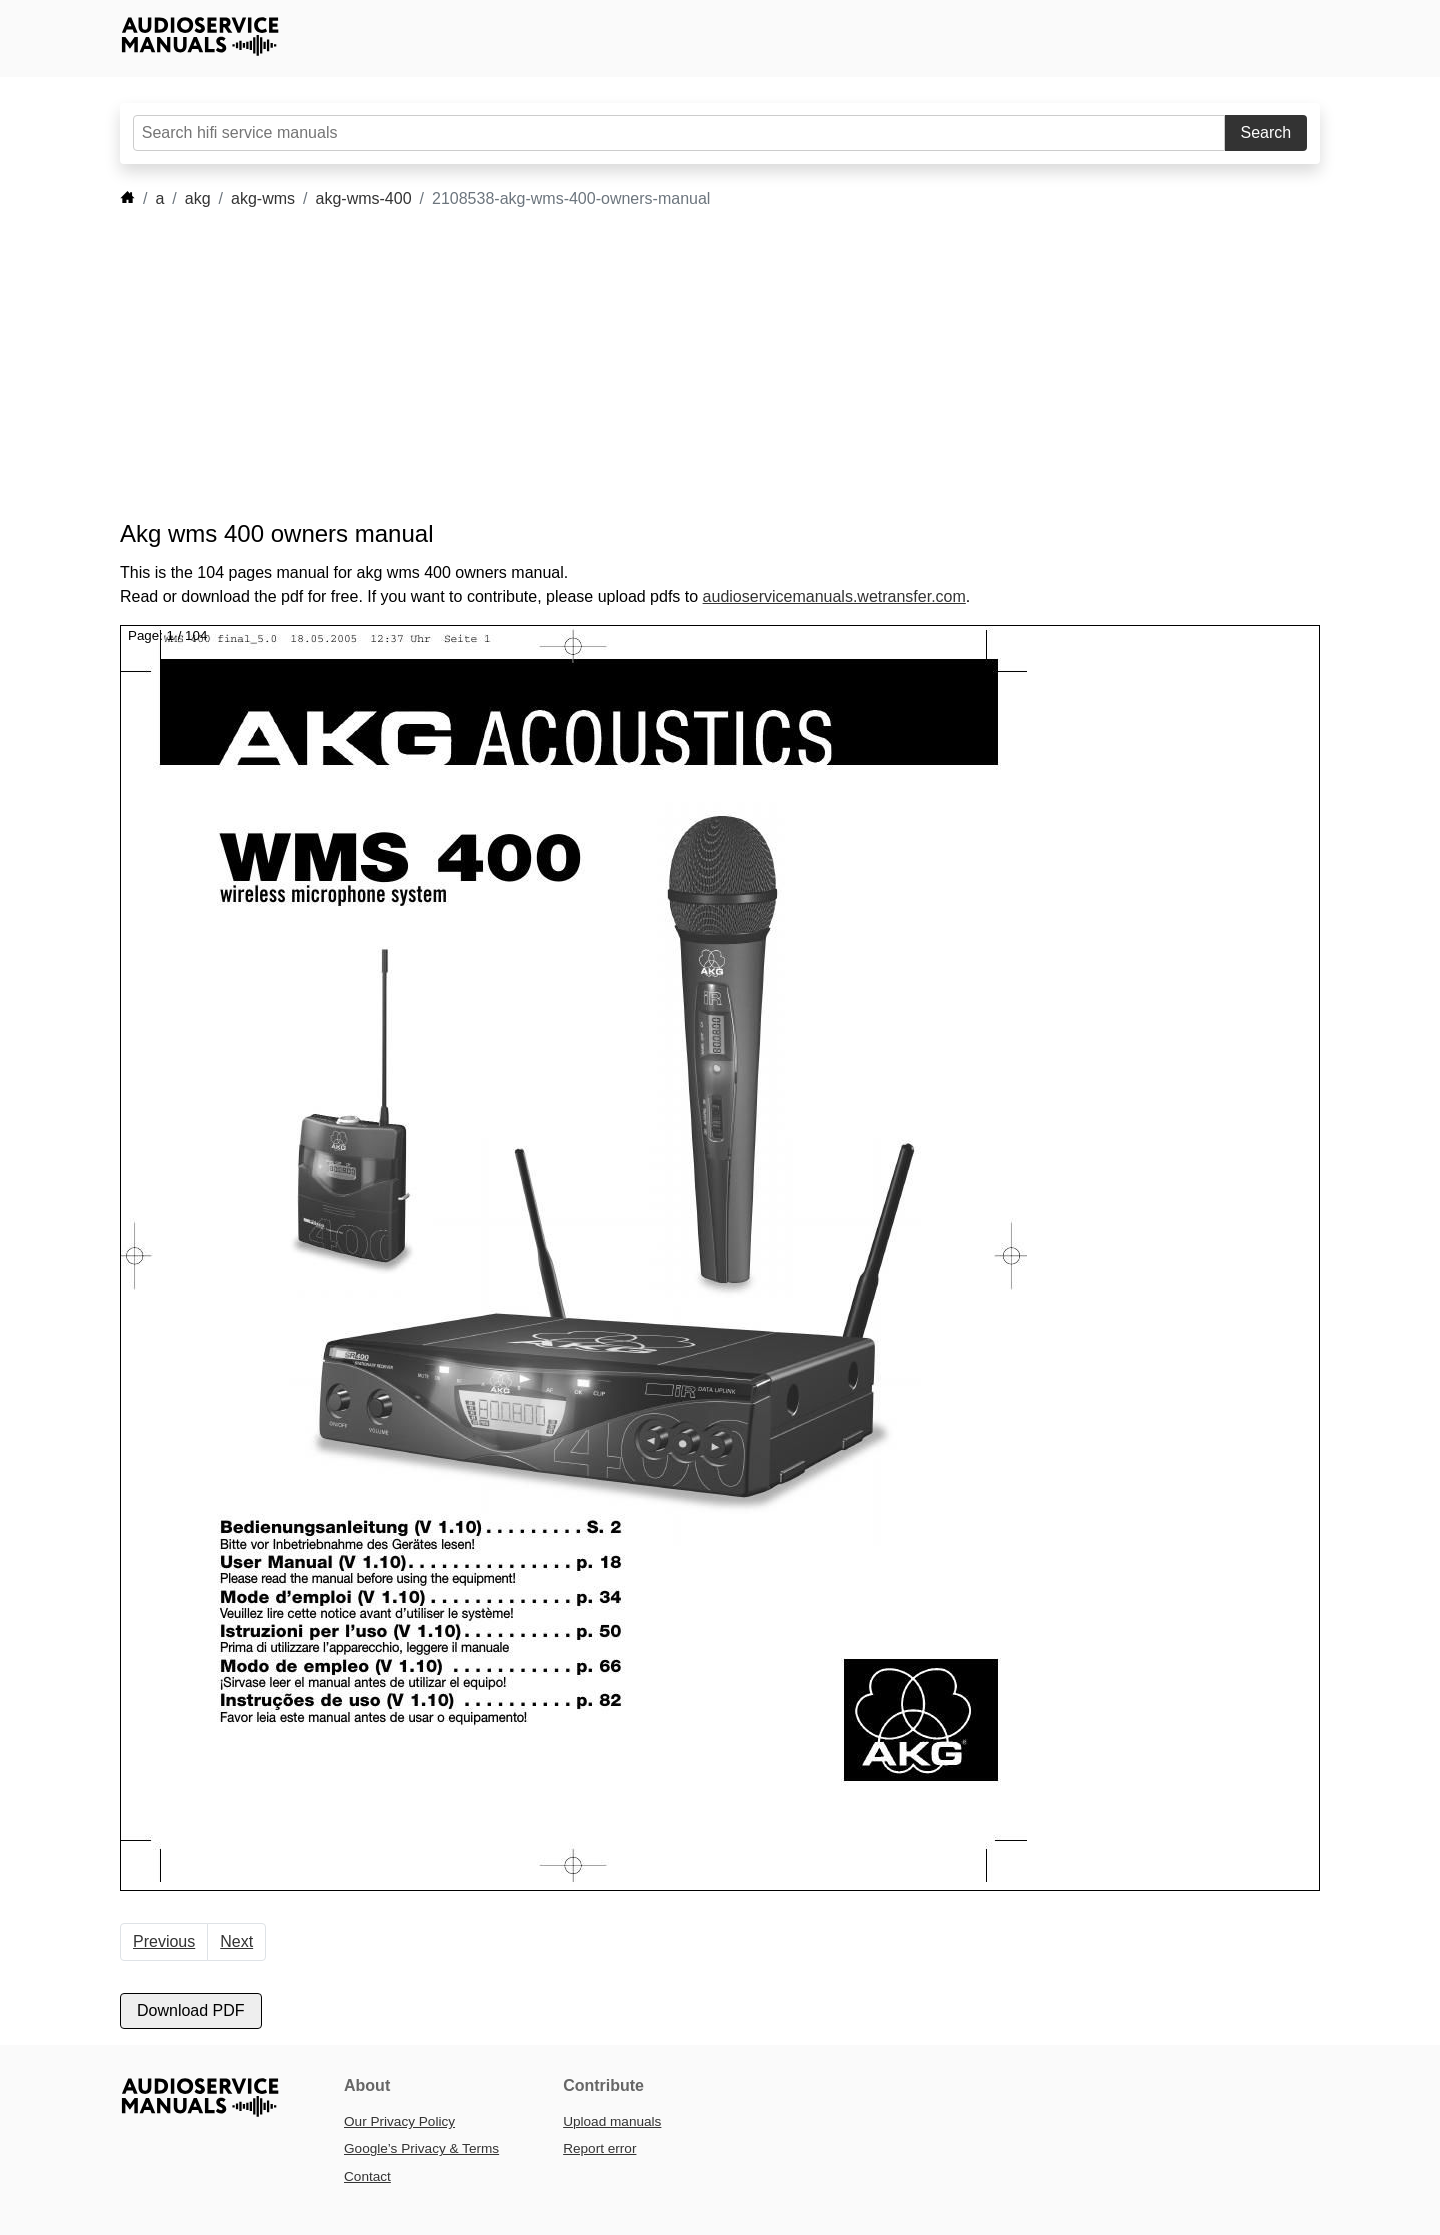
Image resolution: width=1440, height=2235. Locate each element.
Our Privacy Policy (399, 2121)
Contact (367, 2176)
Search (1266, 132)
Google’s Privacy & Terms (421, 2148)
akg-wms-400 (364, 198)
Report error (599, 2148)
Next (236, 1941)
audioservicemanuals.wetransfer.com (834, 596)
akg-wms (263, 198)
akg (198, 198)
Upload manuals (612, 2121)
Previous (164, 1941)
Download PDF (191, 2010)
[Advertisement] (690, 365)
